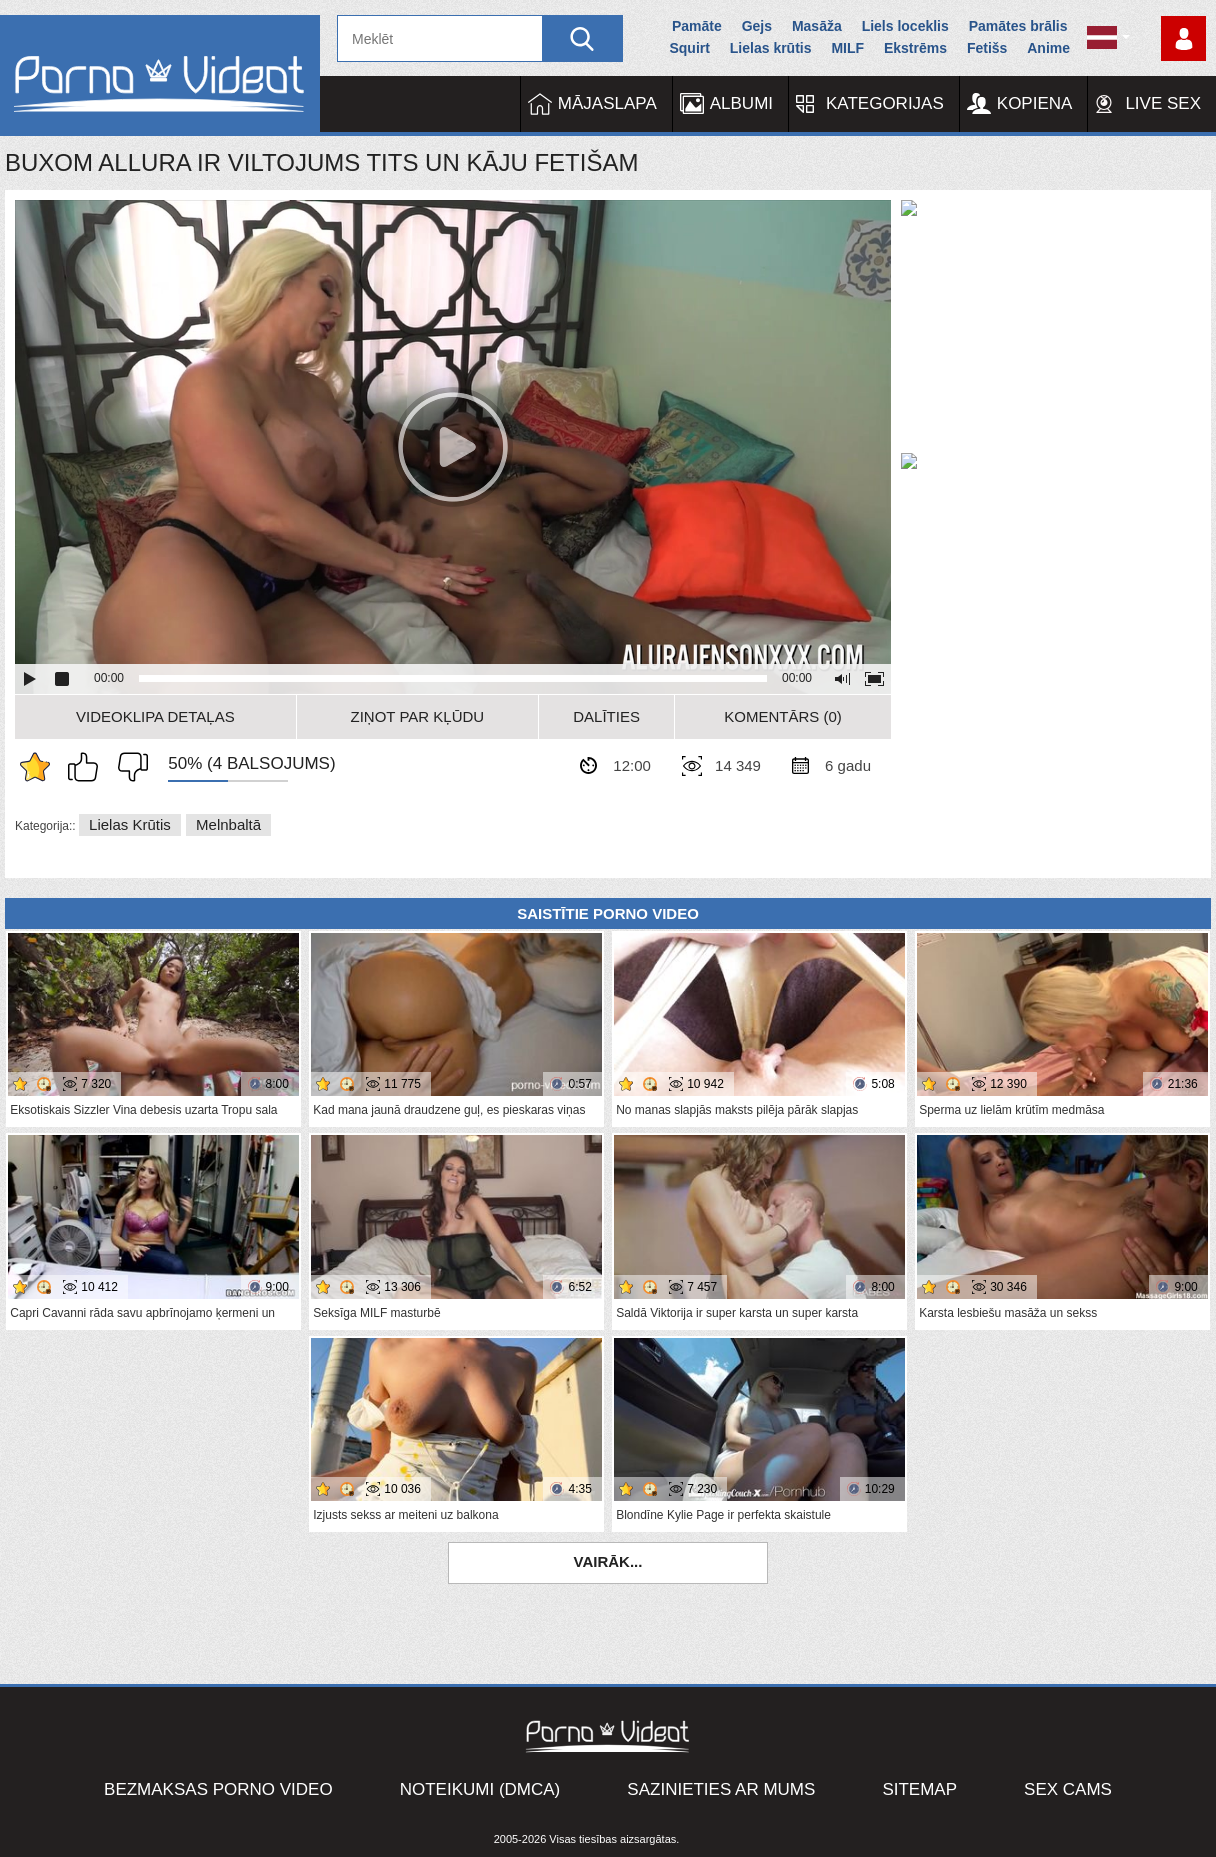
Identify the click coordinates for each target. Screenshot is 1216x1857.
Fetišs (987, 48)
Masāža (817, 26)
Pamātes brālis (1018, 26)
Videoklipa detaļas (155, 716)
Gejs (757, 26)
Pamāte (697, 26)
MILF (847, 48)
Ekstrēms (915, 48)
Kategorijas (885, 103)
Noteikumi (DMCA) (480, 1789)
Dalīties (606, 716)
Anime (1048, 48)
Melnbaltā (228, 824)
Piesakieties (1183, 38)
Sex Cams (1068, 1789)
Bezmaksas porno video (218, 1789)
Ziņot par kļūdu (418, 716)
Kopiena (1035, 103)
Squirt (689, 48)
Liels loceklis (905, 26)
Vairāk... (608, 1561)
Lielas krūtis (771, 48)
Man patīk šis (88, 767)
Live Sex (1163, 103)
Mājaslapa (607, 103)
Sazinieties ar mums (721, 1789)
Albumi (741, 103)
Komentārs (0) (783, 716)
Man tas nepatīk (128, 767)
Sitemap (919, 1789)
